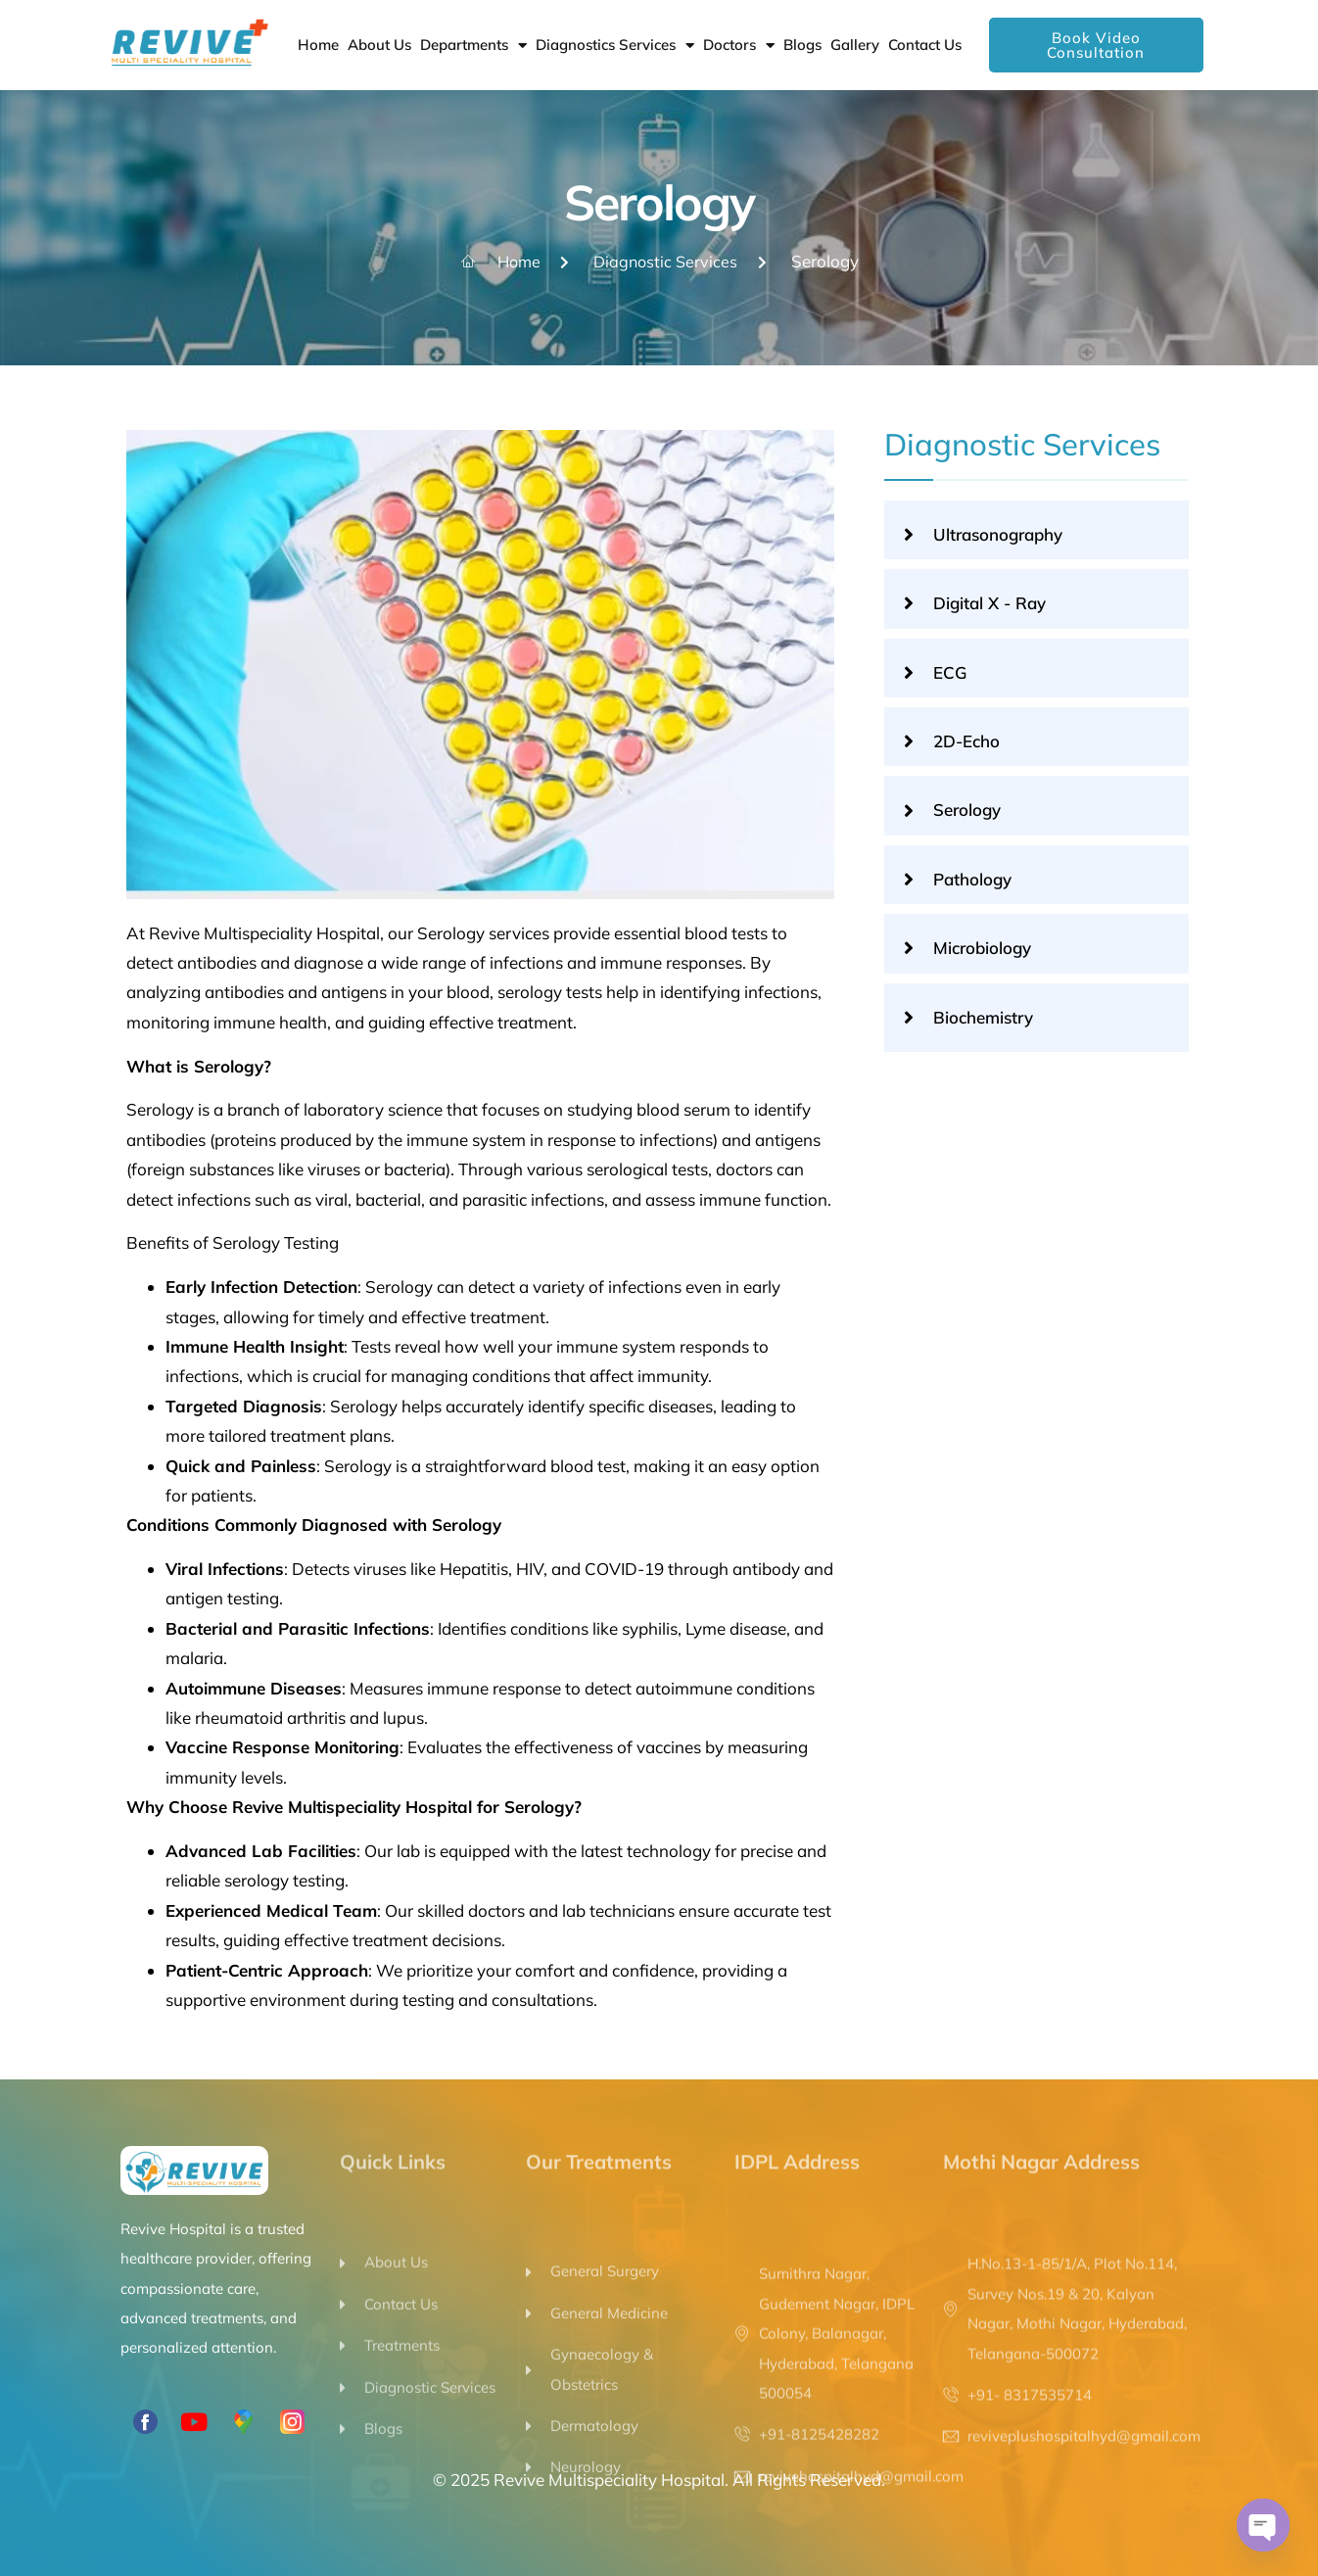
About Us (379, 44)
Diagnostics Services (615, 45)
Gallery (854, 44)
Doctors (739, 45)
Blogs (802, 44)
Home (318, 44)
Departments (473, 45)
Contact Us (925, 44)
